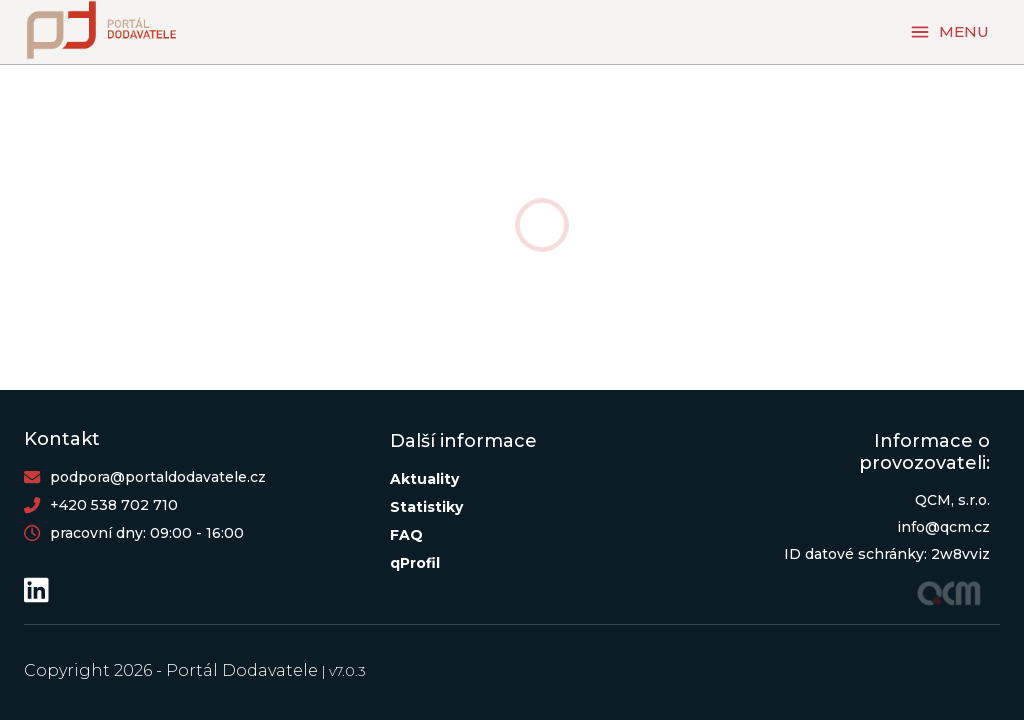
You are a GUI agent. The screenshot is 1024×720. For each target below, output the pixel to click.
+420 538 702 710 (114, 505)
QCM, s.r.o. (952, 500)
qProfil (415, 563)
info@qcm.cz (943, 527)
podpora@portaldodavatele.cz (158, 477)
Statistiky (426, 507)
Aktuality (424, 479)
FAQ (406, 535)
